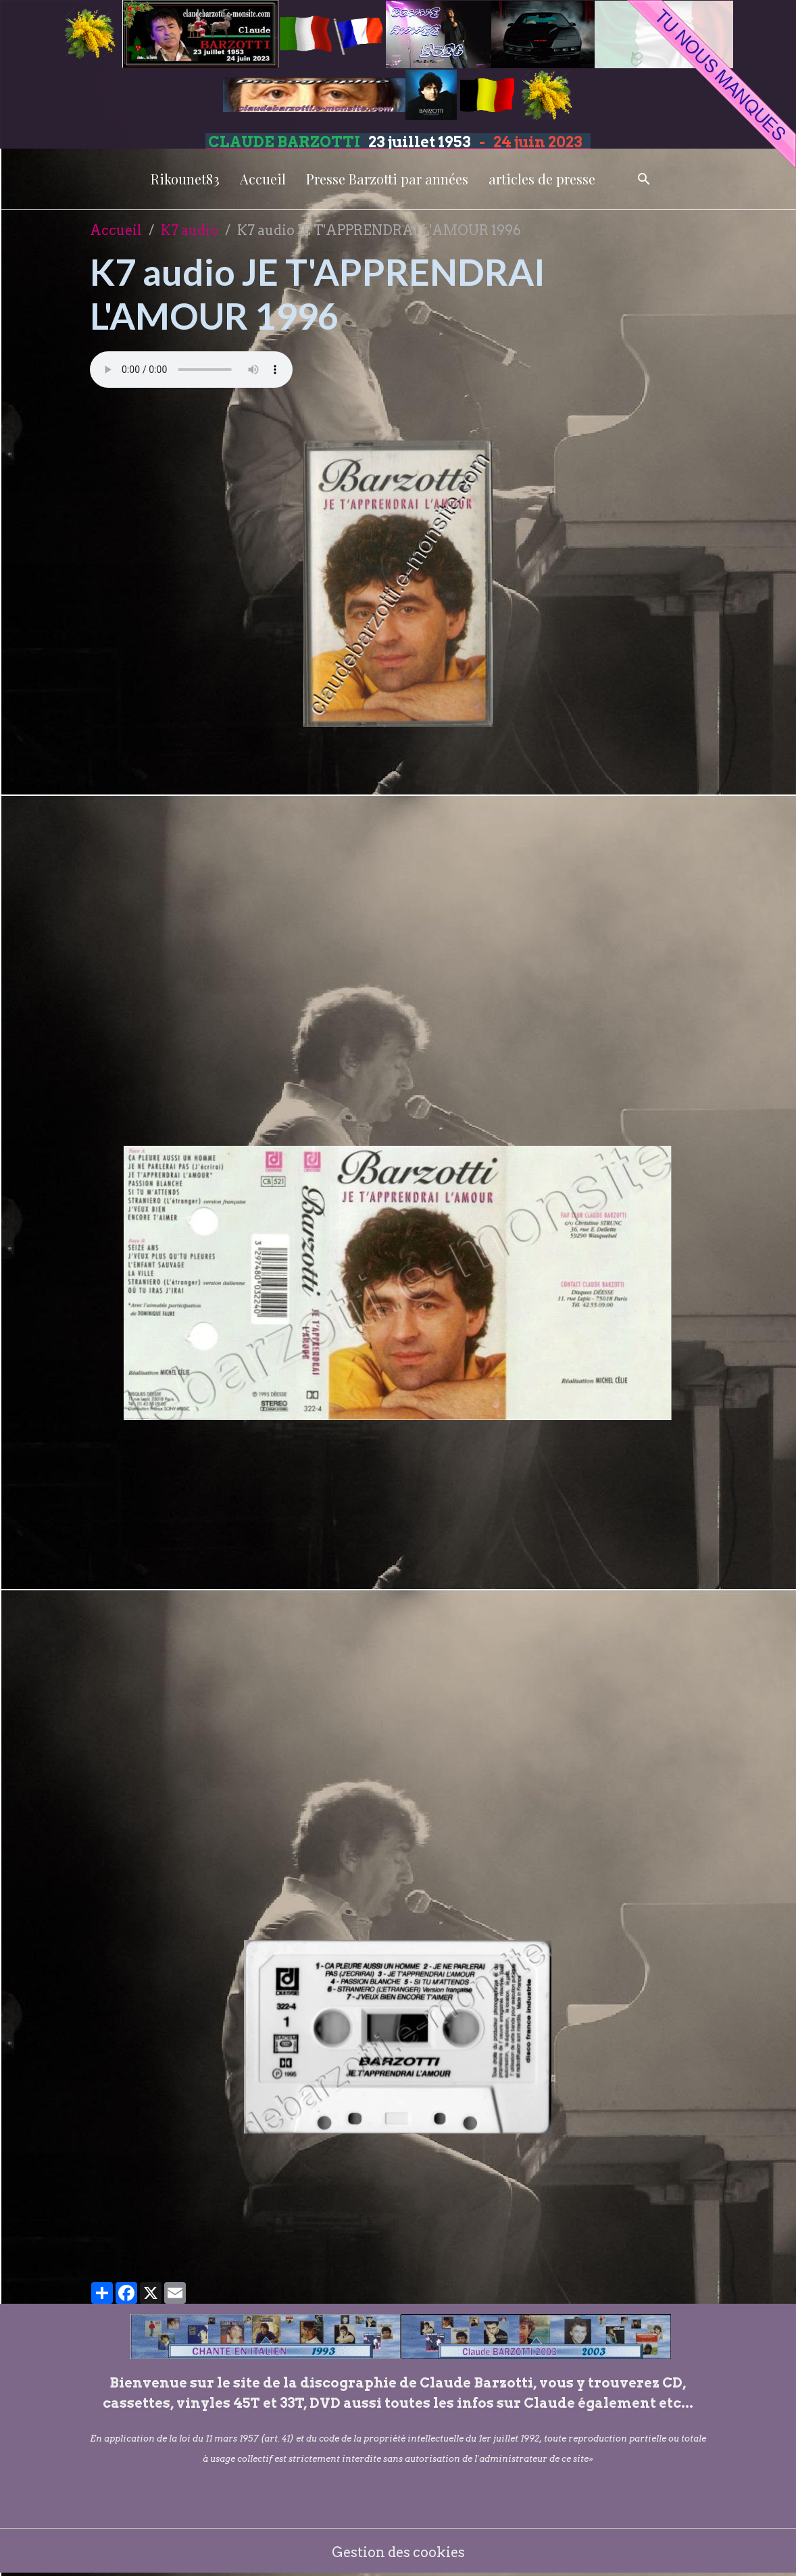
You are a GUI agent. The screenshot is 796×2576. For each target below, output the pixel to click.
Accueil (263, 179)
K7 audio (189, 230)
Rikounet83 (185, 179)
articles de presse (542, 179)
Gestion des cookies (398, 2552)
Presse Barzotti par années (387, 179)
